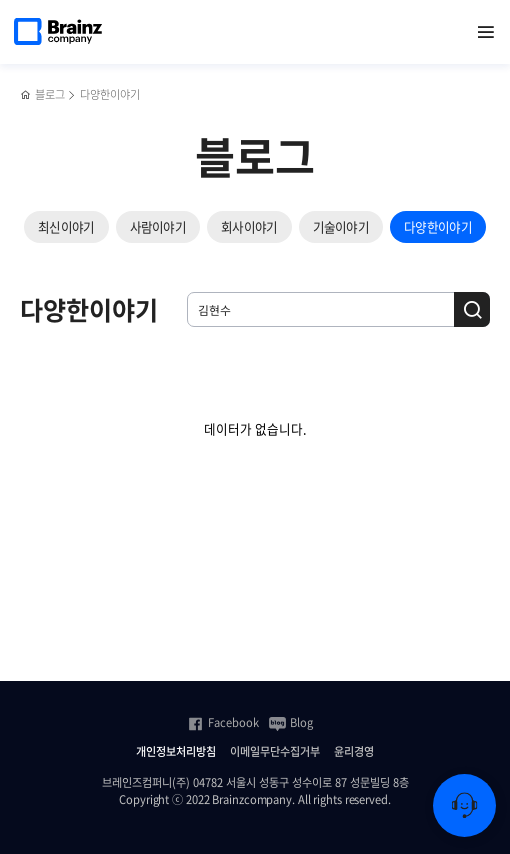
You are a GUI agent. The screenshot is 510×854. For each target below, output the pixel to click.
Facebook (223, 723)
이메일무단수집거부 (275, 752)
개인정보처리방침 (176, 752)
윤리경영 (354, 752)
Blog (291, 723)
